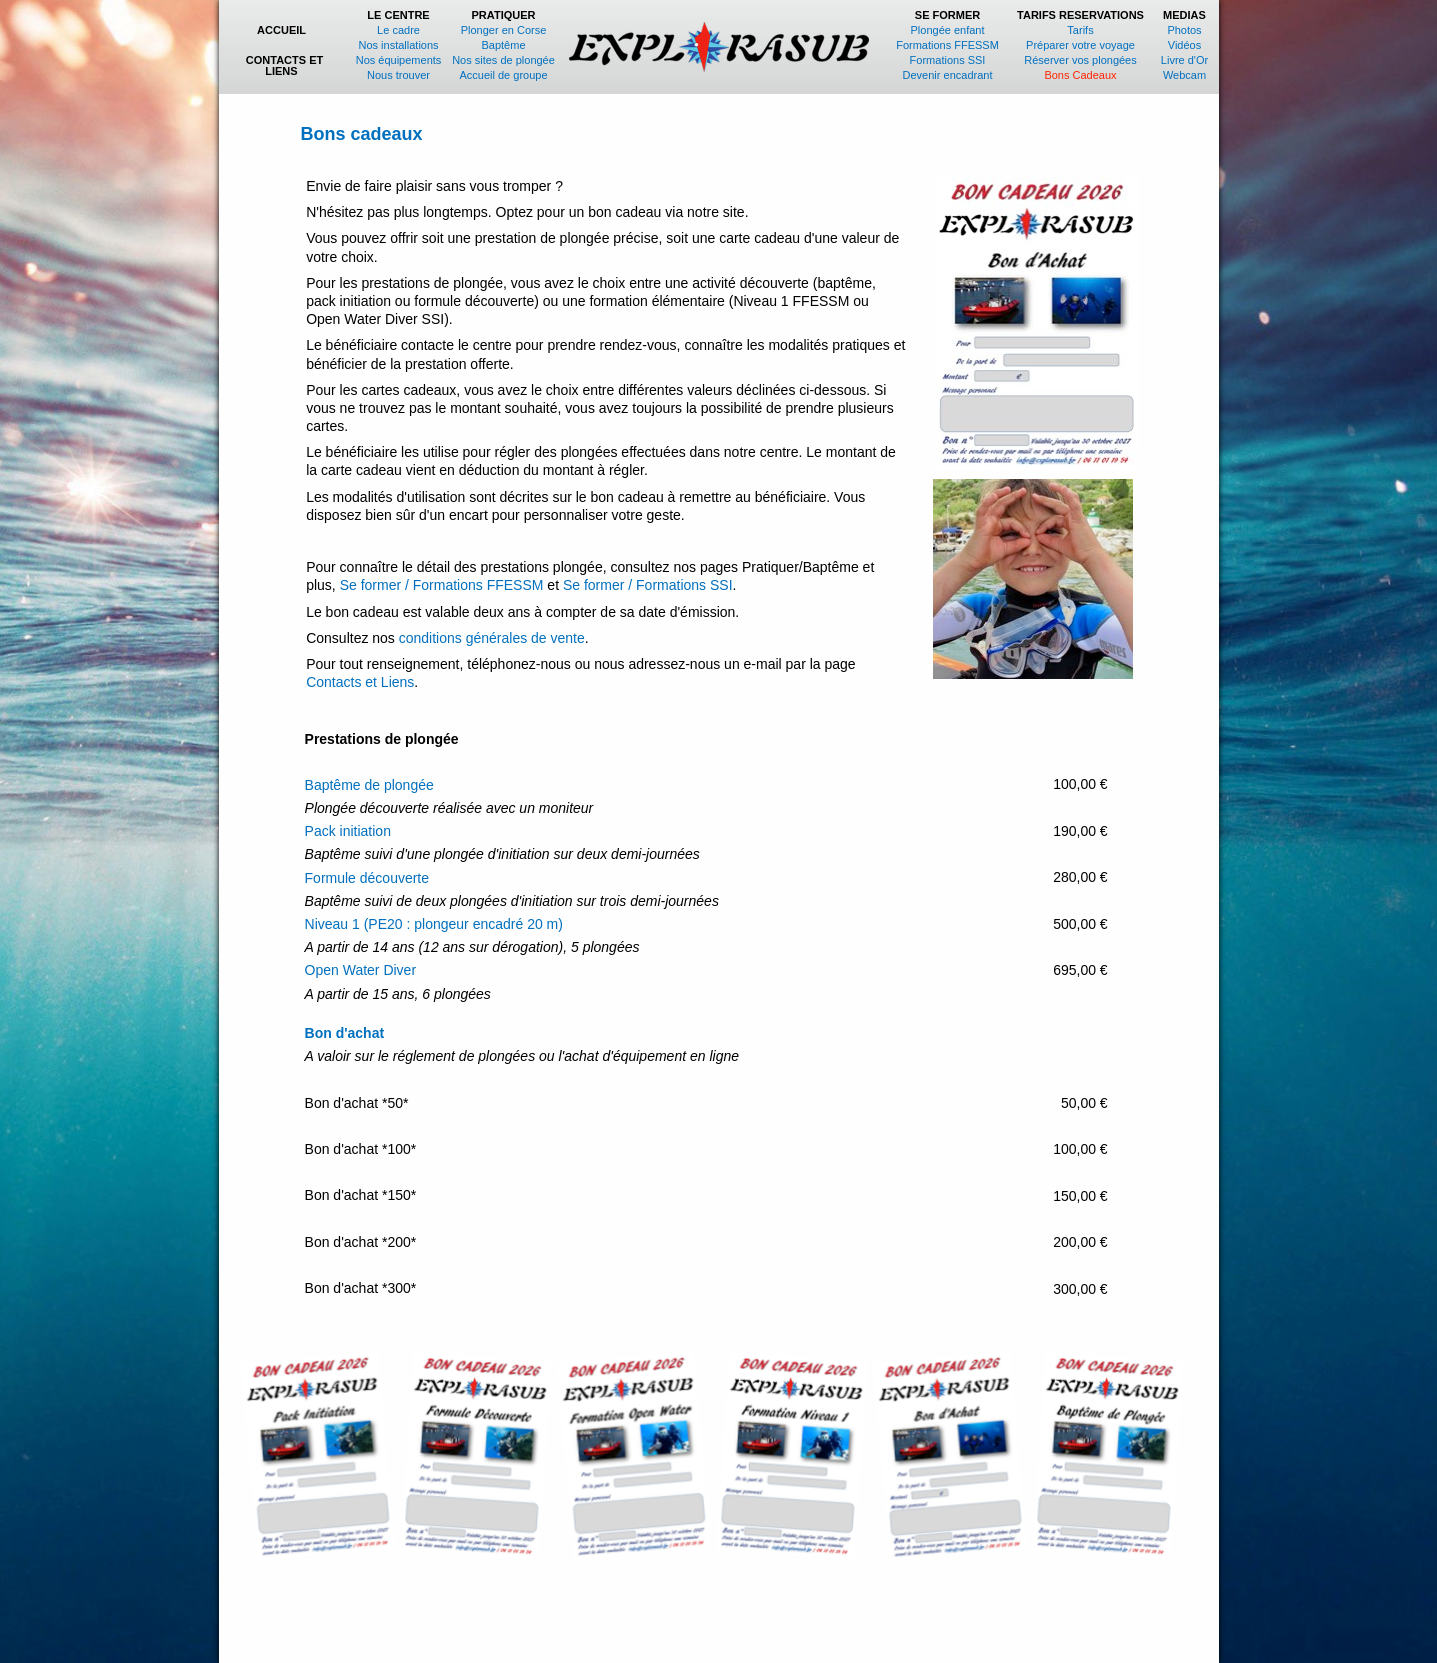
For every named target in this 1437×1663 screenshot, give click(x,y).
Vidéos (1184, 45)
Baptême (503, 45)
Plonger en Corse (504, 30)
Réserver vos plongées (1080, 60)
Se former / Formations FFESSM (442, 585)
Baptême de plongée (369, 785)
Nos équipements (399, 60)
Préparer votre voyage (1080, 45)
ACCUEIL (284, 30)
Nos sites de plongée (503, 60)
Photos (1184, 30)
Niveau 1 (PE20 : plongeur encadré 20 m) (434, 924)
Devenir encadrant (948, 75)
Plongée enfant (948, 30)
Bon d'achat (345, 1033)
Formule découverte (367, 878)
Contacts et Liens (360, 682)
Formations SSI (948, 60)
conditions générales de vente (492, 638)
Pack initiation (348, 831)
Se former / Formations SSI (648, 585)
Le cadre (398, 30)
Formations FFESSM (947, 45)
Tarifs (1080, 30)
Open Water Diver (361, 970)
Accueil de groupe (503, 75)
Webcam (1184, 75)
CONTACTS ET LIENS (284, 65)
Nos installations (398, 45)
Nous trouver (398, 75)
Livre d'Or (1184, 60)
